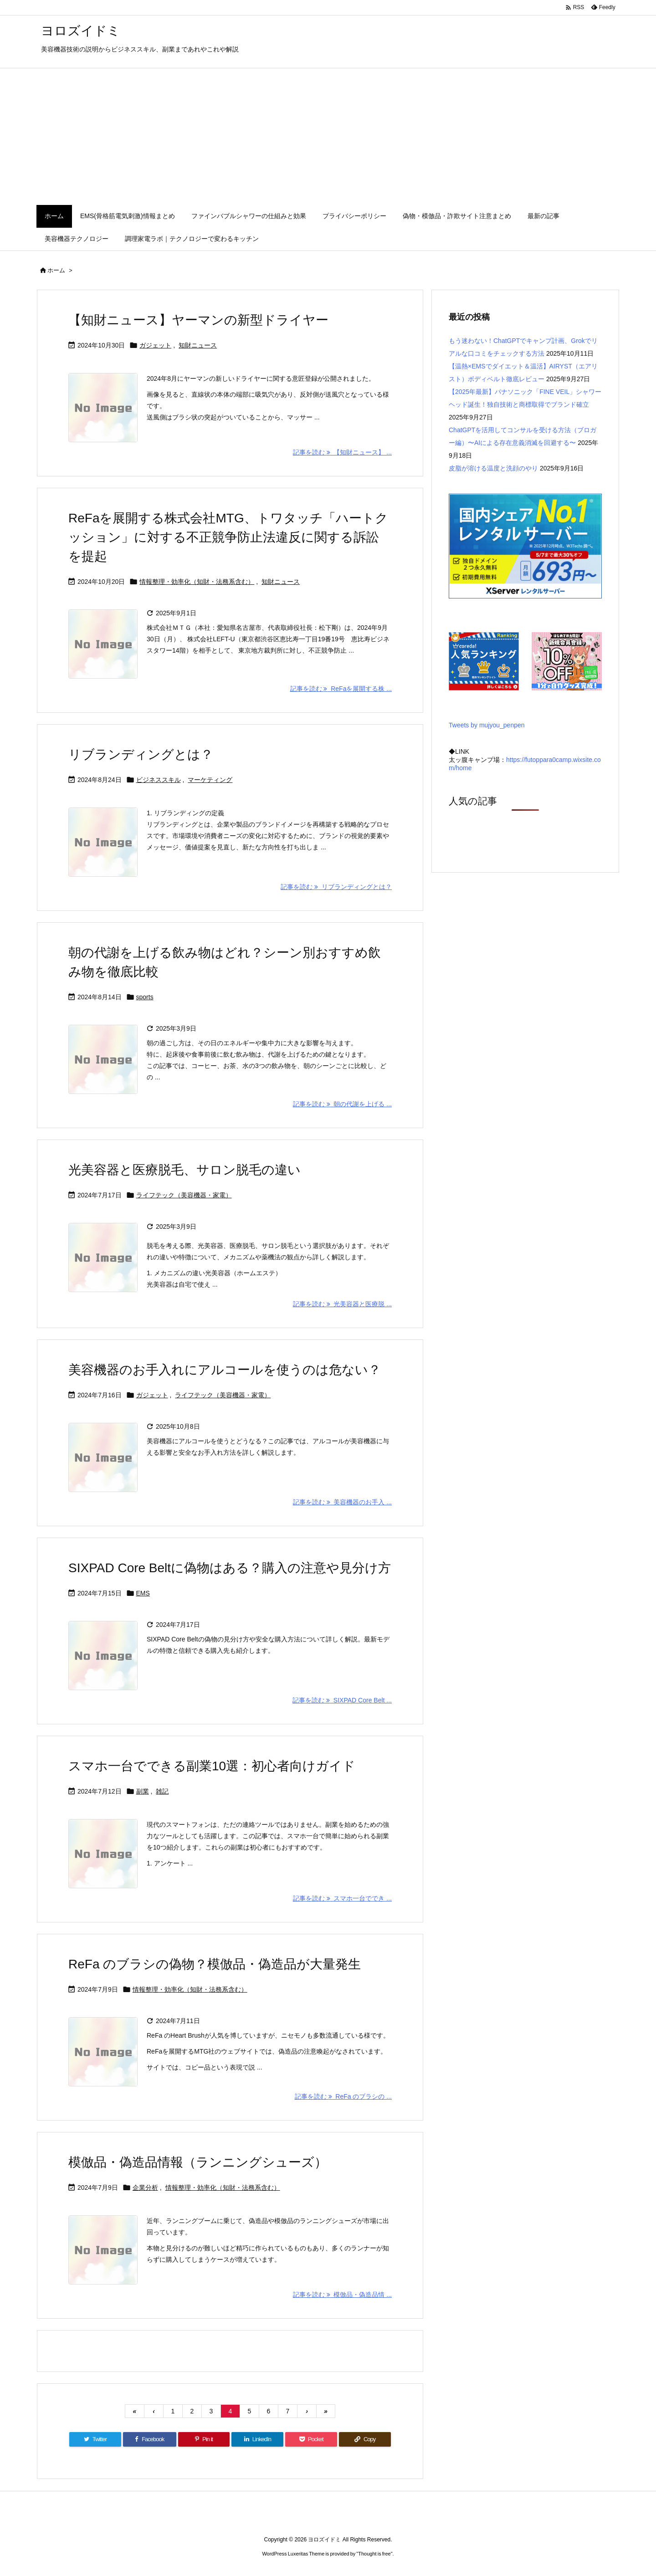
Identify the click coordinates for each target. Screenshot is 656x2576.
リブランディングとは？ (140, 754)
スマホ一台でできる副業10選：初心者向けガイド (211, 1766)
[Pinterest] (204, 2439)
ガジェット (155, 345)
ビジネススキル (158, 779)
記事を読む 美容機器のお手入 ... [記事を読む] (342, 1502)
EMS (143, 1593)
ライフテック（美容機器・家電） (184, 1195)
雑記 (162, 1791)
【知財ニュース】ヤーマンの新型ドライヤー (198, 320)
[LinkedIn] (257, 2439)
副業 (142, 1791)
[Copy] (365, 2439)
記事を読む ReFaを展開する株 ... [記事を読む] (341, 688)
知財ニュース (198, 345)
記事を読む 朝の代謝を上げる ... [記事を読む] (342, 1104)
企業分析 (145, 2187)
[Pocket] (311, 2439)
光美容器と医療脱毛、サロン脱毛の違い (184, 1170)
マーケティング (210, 779)
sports (145, 997)
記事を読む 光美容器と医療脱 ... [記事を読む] (342, 1304)
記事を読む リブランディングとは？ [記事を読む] (336, 886)
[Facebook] (149, 2439)
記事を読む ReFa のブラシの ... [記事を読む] (343, 2096)
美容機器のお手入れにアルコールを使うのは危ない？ (224, 1370)
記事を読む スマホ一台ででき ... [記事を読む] (342, 1898)
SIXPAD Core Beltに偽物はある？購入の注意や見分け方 (229, 1568)
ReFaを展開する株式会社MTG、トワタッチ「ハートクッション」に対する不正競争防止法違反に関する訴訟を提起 (228, 537)
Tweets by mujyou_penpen (487, 725)
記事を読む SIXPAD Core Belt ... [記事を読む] (342, 1700)
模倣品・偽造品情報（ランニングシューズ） (197, 2162)
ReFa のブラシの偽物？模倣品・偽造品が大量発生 (214, 1964)
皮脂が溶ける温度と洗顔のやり (493, 468)
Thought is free (374, 2553)
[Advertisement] (328, 136)
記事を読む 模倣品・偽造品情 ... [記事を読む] (342, 2294)
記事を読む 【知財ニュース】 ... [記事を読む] (342, 452)
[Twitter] (95, 2439)
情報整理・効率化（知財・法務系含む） (196, 581)
